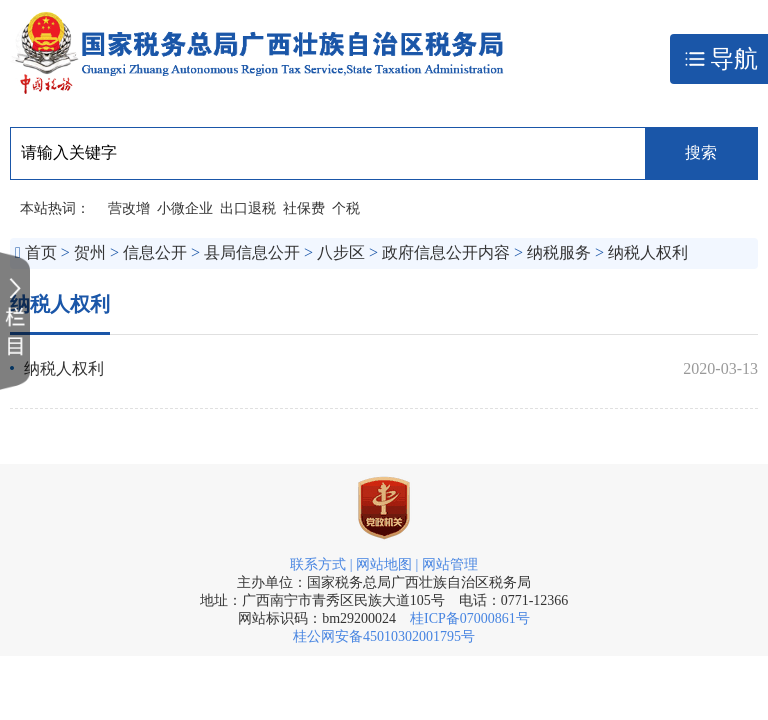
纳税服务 (559, 252)
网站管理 (450, 564)
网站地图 (384, 564)
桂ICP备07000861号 (470, 618)
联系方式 (318, 564)
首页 (41, 252)
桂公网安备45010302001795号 (384, 636)
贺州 (90, 252)
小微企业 (185, 208)
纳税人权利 (648, 252)
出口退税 (248, 208)
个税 (346, 208)
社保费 (304, 208)
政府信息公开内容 (446, 252)
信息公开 (155, 252)
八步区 (341, 252)
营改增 (129, 208)
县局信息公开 (252, 252)
